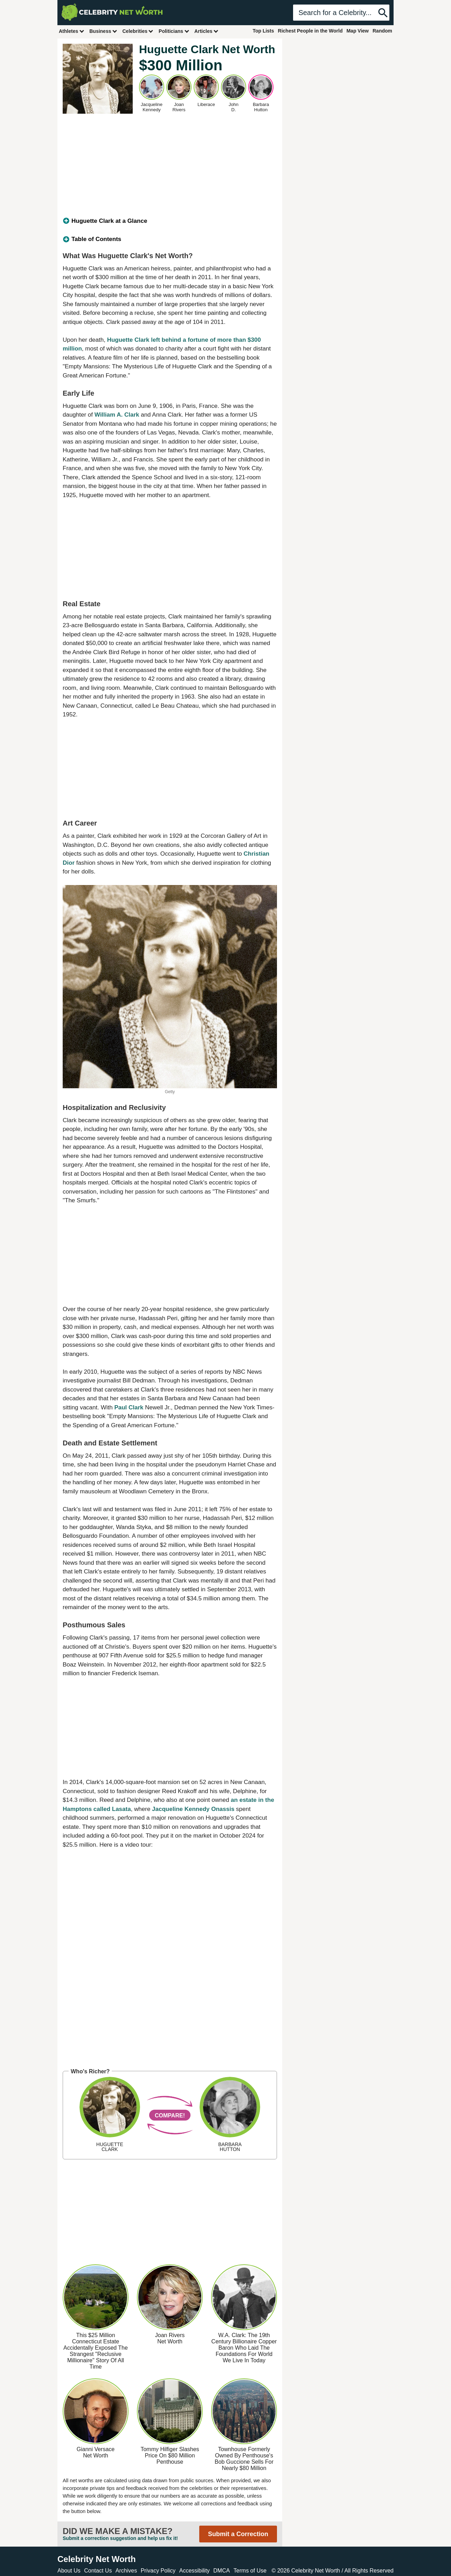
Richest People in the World (310, 31)
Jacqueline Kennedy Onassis (193, 1809)
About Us (69, 2571)
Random (382, 31)
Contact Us (98, 2571)
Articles (206, 31)
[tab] (169, 221)
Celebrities (138, 31)
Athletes (71, 31)
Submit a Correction (238, 2534)
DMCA (221, 2571)
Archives (126, 2571)
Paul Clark (128, 1407)
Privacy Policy (158, 2571)
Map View (357, 31)
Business (103, 31)
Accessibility (194, 2571)
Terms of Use (250, 2571)
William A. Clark (117, 414)
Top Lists (263, 31)
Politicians (174, 31)
